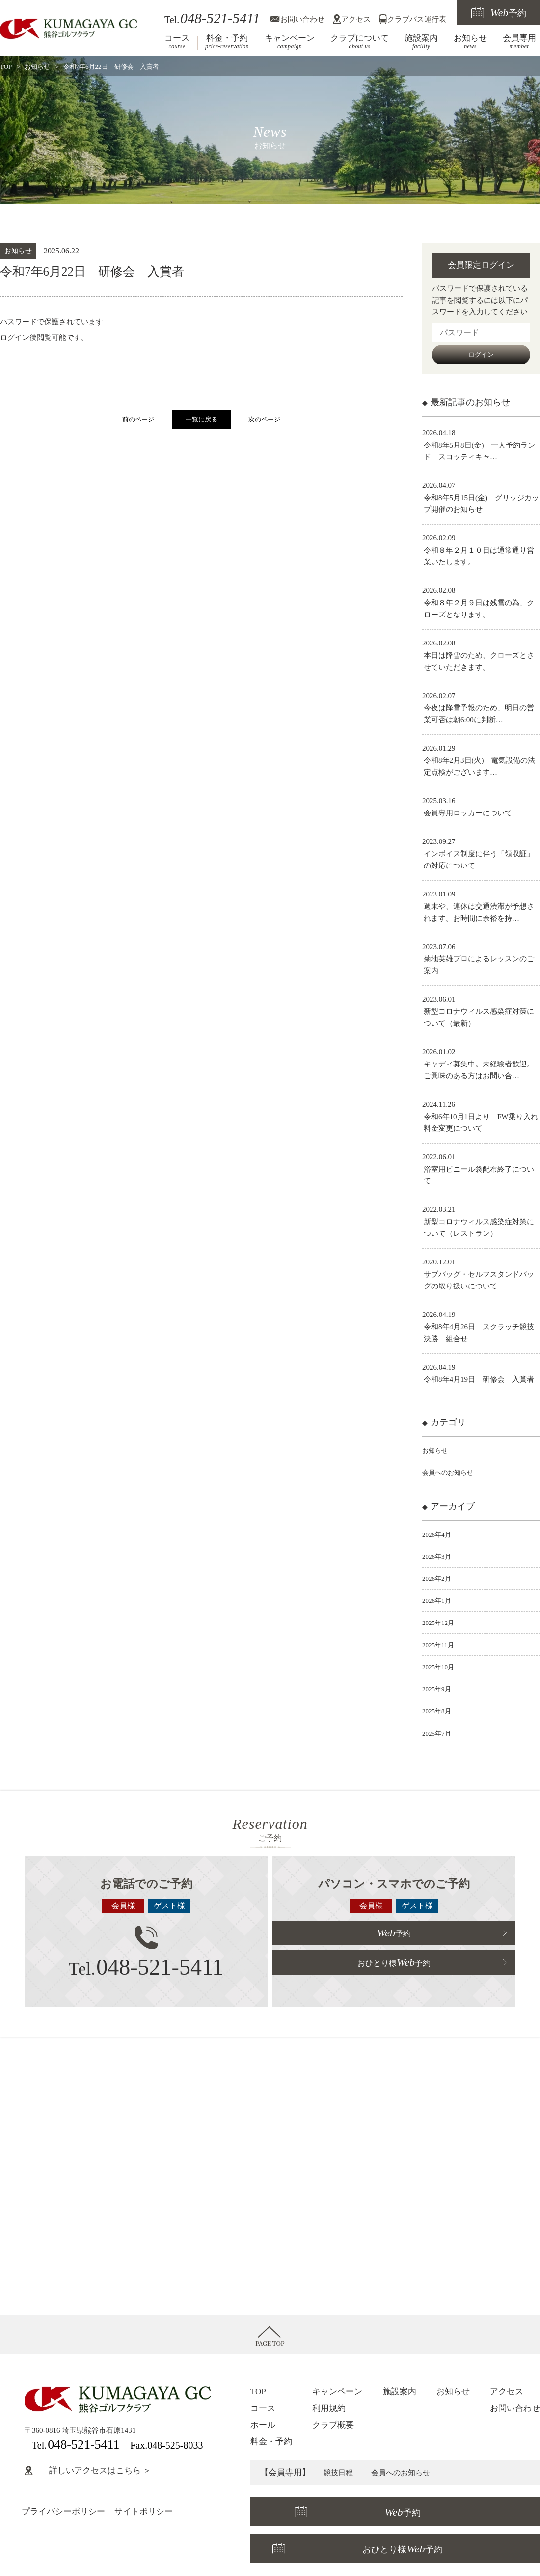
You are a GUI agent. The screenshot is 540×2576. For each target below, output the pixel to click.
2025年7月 (439, 1733)
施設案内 (421, 41)
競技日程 (340, 2472)
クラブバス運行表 (416, 19)
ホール (262, 2425)
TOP (6, 66)
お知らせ (470, 41)
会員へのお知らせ (451, 1472)
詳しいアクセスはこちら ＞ (88, 2470)
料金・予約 (227, 41)
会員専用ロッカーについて (468, 813)
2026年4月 (439, 1534)
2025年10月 (440, 1667)
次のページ (264, 419)
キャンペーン (290, 41)
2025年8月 (439, 1711)
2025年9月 (439, 1689)
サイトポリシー (143, 2511)
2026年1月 (439, 1600)
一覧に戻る (201, 419)
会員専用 (519, 41)
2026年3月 (439, 1556)
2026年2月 (439, 1578)
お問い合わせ (302, 19)
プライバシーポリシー (63, 2511)
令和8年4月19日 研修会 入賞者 (479, 1379)
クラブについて (359, 41)
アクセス (356, 19)
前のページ (138, 419)
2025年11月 (440, 1645)
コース (176, 41)
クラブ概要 (333, 2425)
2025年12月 (440, 1622)
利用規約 (329, 2408)
